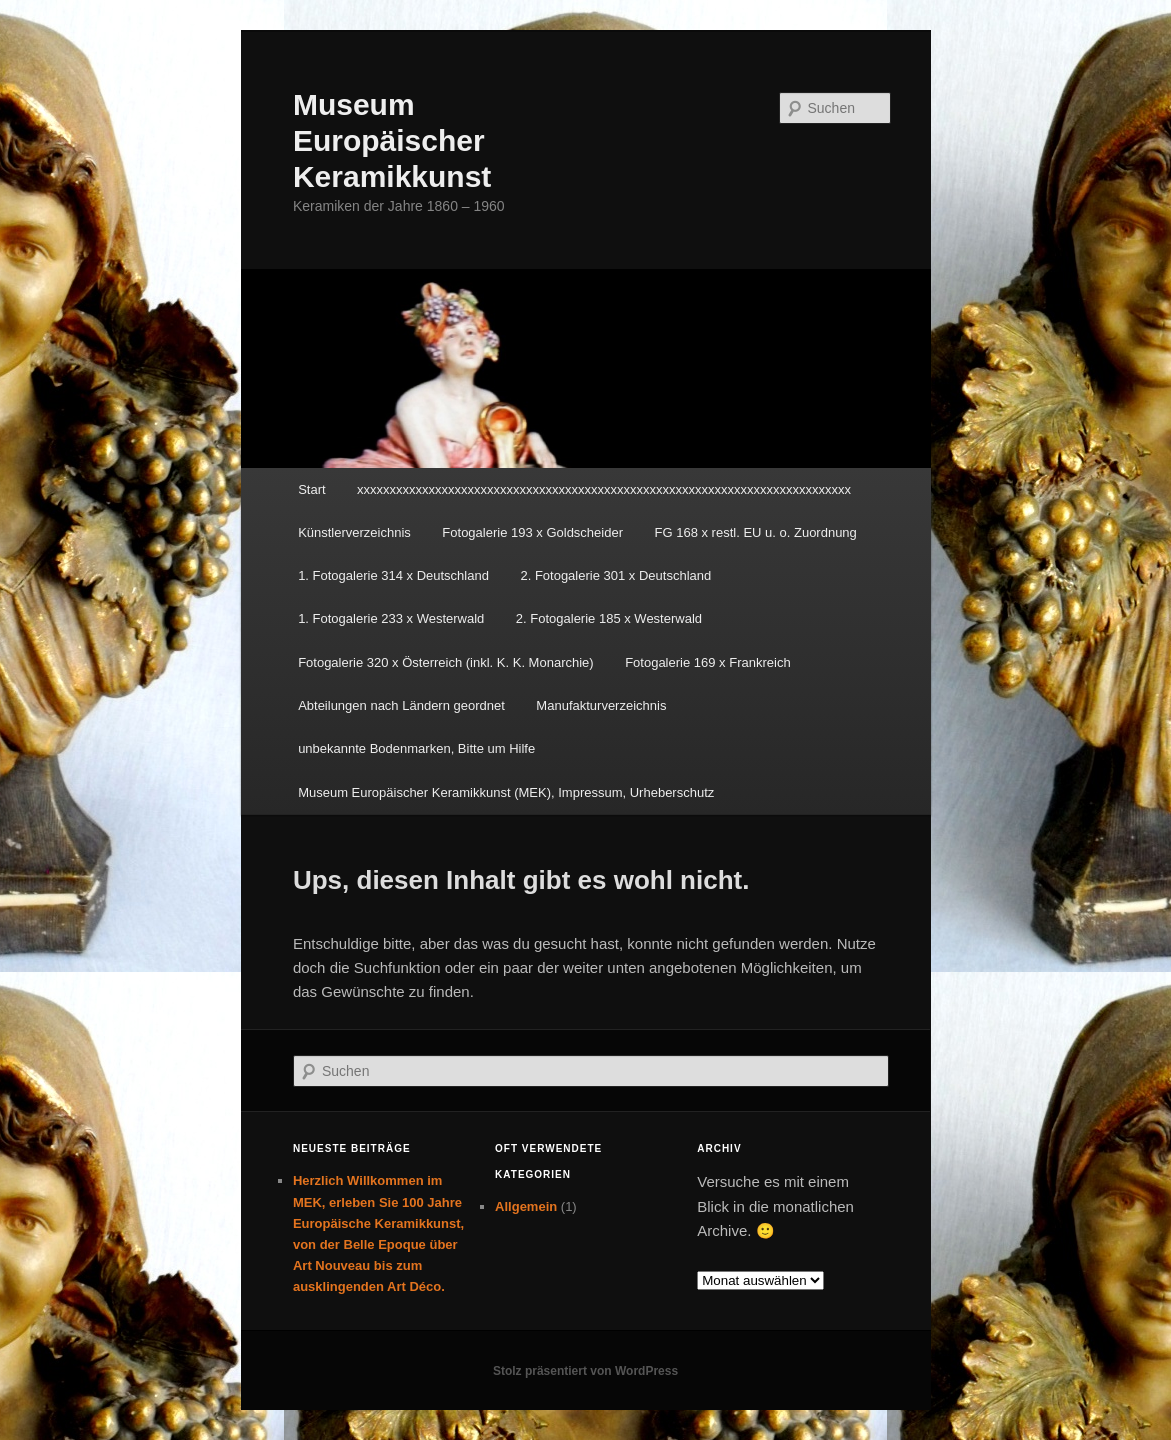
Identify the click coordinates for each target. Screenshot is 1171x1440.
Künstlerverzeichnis (354, 532)
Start (311, 489)
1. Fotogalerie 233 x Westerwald (391, 618)
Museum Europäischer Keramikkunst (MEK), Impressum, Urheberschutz (506, 792)
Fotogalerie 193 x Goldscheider (532, 532)
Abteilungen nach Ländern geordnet (401, 705)
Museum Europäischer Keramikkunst (392, 140)
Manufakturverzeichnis (601, 705)
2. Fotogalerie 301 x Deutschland (615, 575)
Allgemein (526, 1206)
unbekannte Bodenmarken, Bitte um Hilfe (416, 748)
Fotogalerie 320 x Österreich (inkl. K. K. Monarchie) (446, 662)
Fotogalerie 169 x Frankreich (707, 662)
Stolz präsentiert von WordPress (585, 1371)
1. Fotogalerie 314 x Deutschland (393, 575)
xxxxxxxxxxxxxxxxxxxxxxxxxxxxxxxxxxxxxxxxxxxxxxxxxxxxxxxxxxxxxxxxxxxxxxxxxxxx (604, 489)
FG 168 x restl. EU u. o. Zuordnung (756, 532)
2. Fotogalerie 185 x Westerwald (609, 618)
